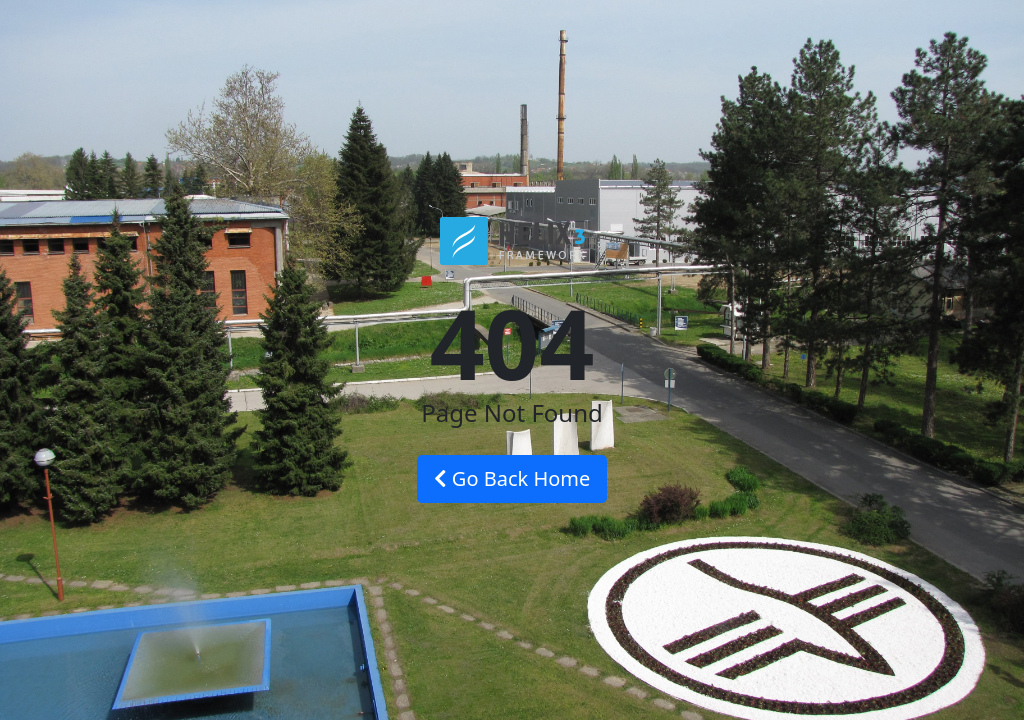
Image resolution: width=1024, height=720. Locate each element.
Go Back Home (512, 478)
